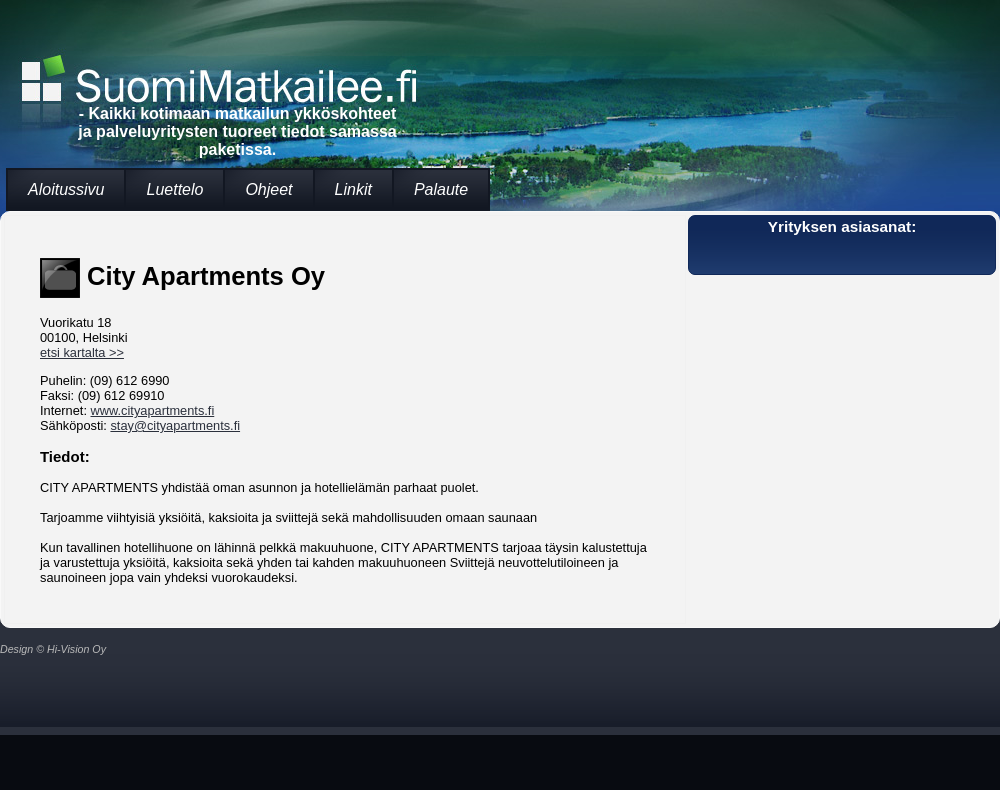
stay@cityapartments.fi (175, 425)
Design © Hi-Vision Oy (53, 649)
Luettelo (174, 189)
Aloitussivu (66, 189)
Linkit (353, 189)
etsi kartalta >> (82, 352)
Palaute (441, 189)
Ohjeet (268, 189)
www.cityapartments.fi (153, 410)
